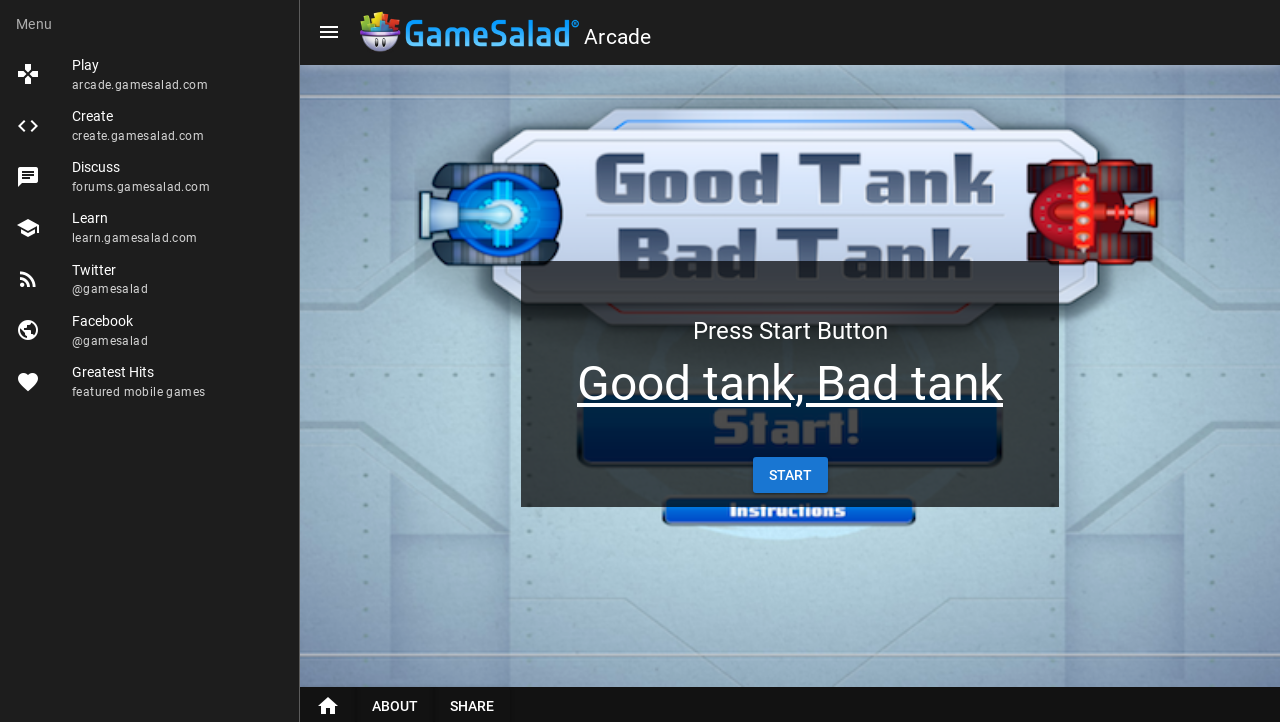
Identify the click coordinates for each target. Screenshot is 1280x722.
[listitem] (149, 74)
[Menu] (329, 32)
